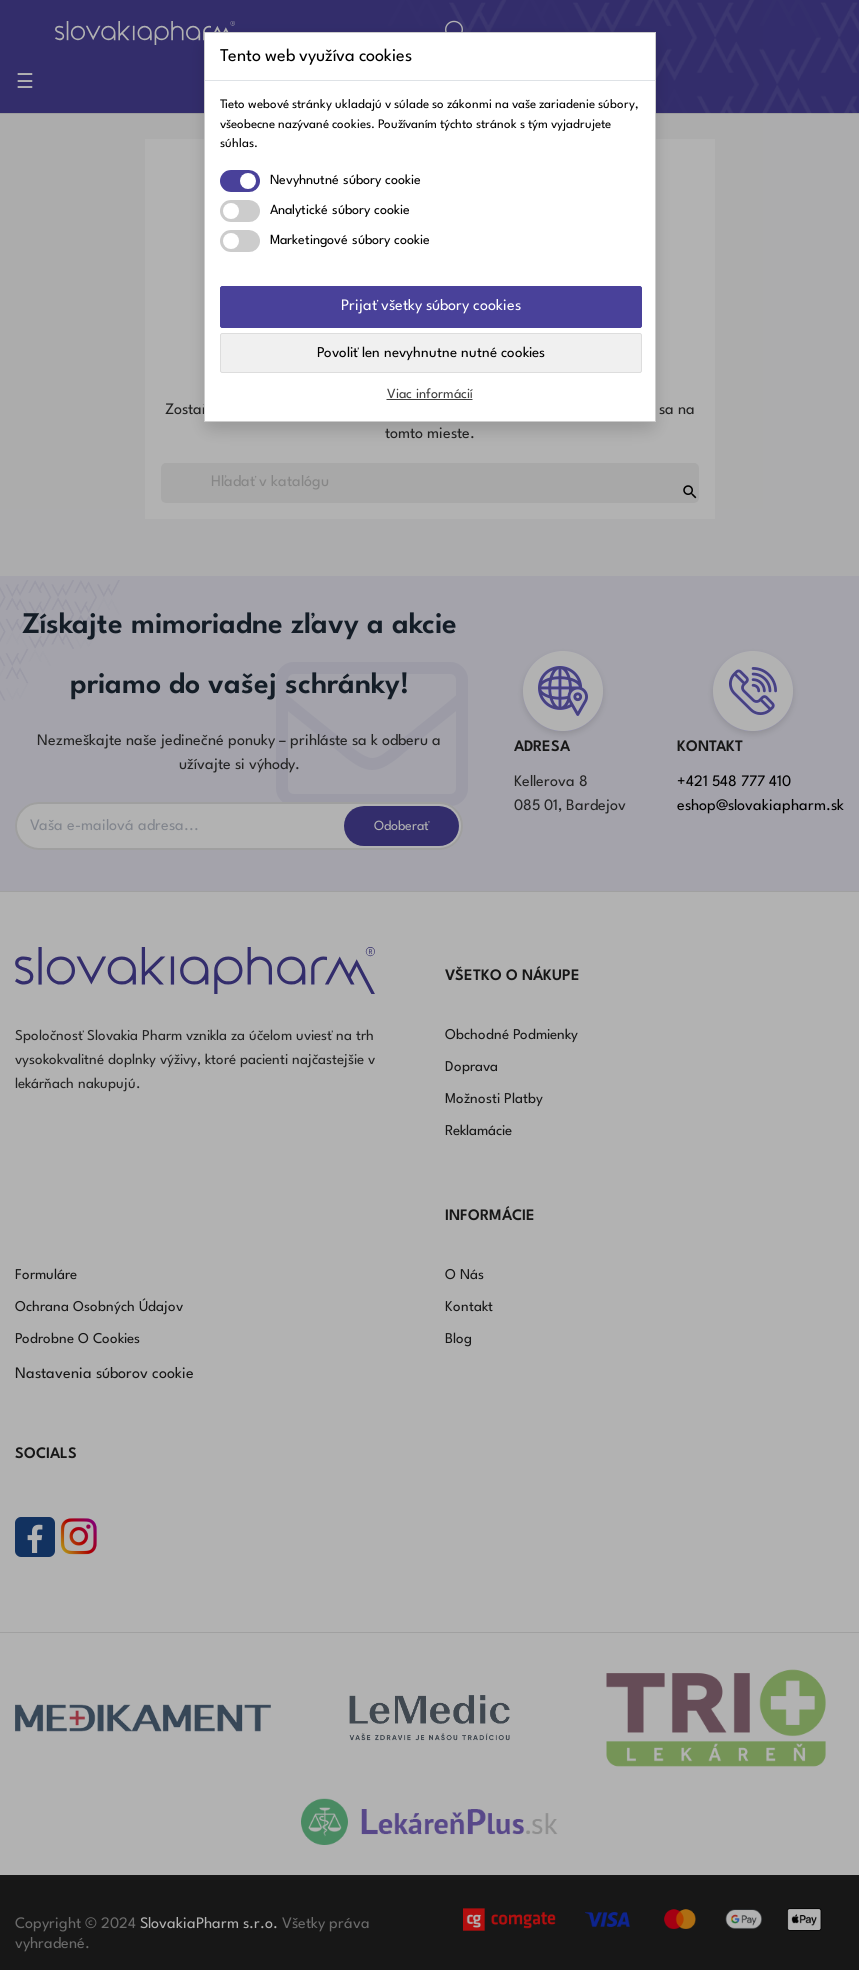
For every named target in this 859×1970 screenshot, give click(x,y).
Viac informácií (430, 394)
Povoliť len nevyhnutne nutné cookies (431, 353)
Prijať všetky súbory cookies (431, 306)
